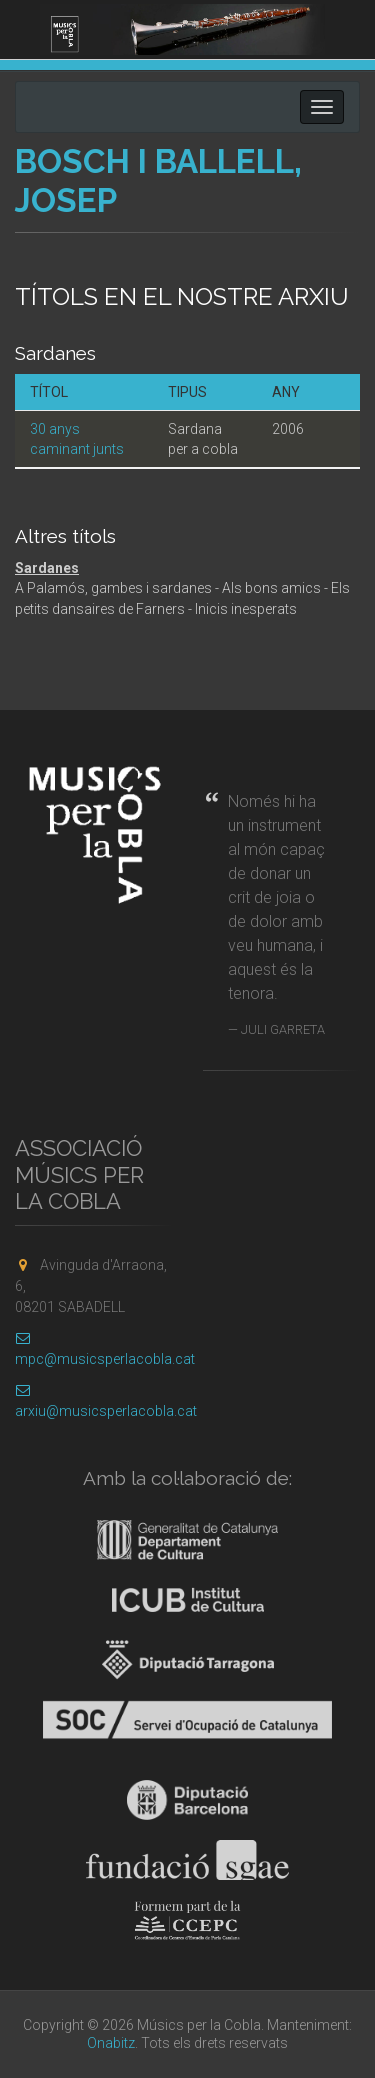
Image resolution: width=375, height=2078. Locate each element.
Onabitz (111, 2043)
